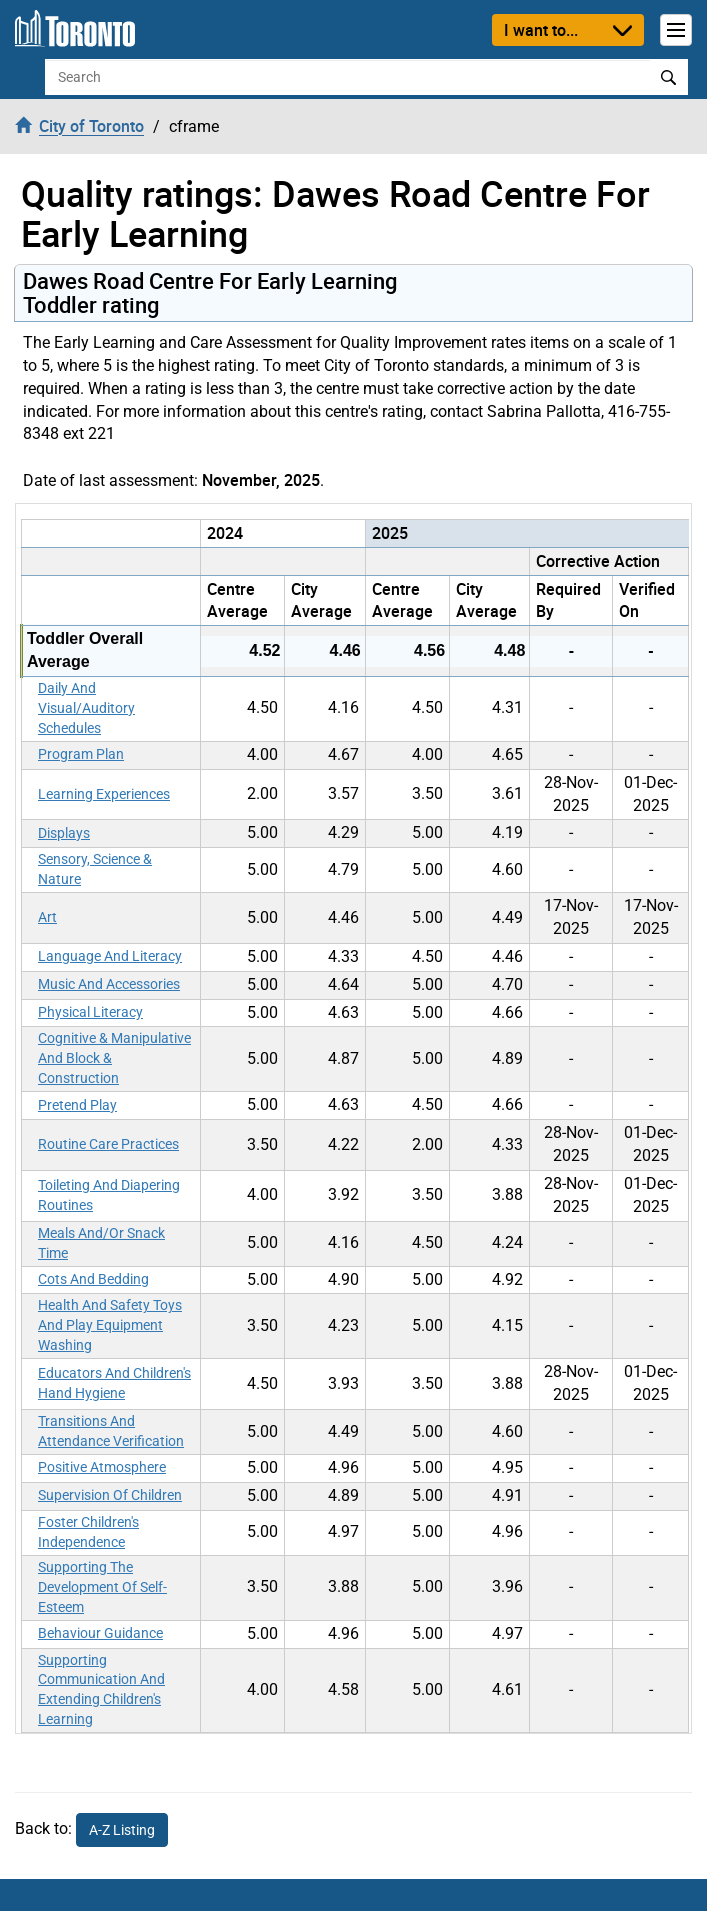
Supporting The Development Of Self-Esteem (102, 1587)
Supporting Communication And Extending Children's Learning (101, 1690)
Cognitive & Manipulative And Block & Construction (114, 1058)
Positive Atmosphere (102, 1467)
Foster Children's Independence (88, 1532)
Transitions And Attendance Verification (111, 1431)
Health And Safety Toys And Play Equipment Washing (110, 1325)
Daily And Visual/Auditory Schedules (86, 708)
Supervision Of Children (110, 1495)
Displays (64, 833)
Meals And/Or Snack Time (101, 1243)
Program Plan (81, 754)
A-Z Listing (122, 1830)
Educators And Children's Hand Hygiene (114, 1383)
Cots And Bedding (93, 1279)
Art (47, 917)
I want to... (541, 30)
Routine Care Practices (108, 1144)
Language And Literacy (110, 956)
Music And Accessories (109, 984)
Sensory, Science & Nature (95, 869)
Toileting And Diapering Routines (109, 1195)
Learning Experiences (104, 794)
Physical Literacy (90, 1012)
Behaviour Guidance (100, 1633)
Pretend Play (77, 1105)
